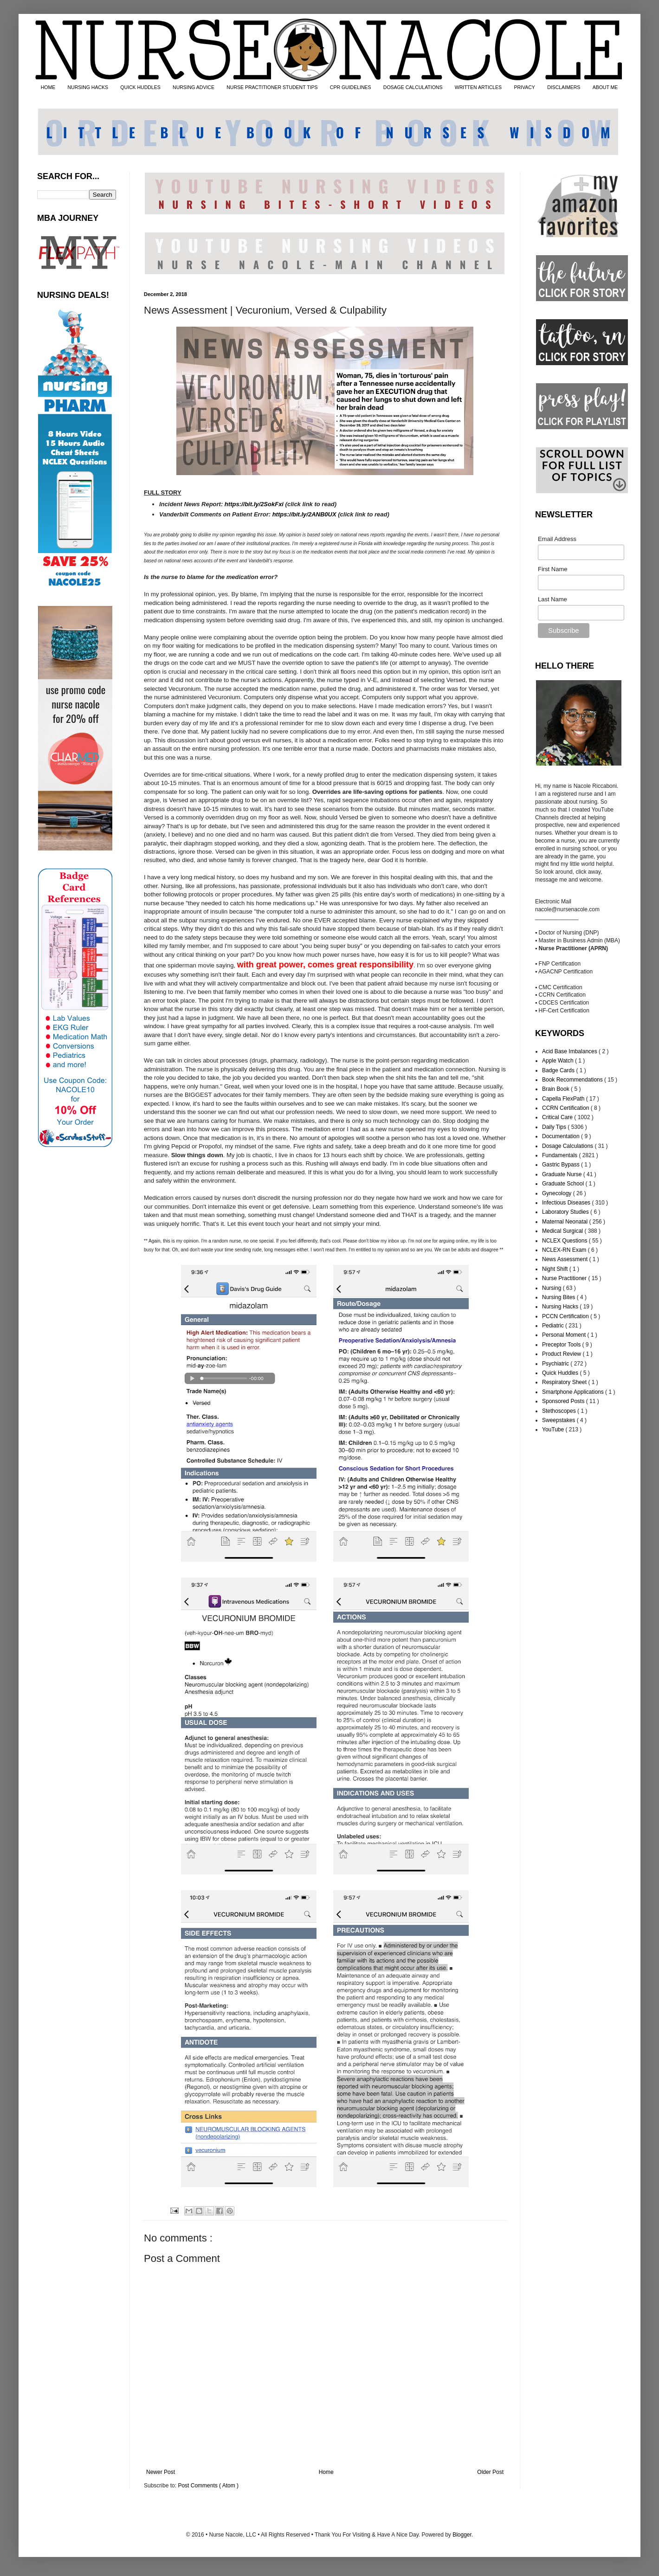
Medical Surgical (563, 1231)
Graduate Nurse (562, 1174)
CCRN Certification (566, 1108)
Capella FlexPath (564, 1098)
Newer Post (160, 2472)
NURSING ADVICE (193, 87)
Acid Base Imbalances (570, 1051)
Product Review (562, 1354)
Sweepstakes (559, 1420)
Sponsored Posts (564, 1401)
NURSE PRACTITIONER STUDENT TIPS (271, 87)
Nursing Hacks (561, 1306)
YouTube (554, 1429)
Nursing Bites (559, 1297)
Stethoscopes (559, 1411)
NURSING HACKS (88, 87)
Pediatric (553, 1325)
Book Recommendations (573, 1079)
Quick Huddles (561, 1373)
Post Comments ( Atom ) (208, 2485)
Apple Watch (558, 1060)
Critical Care (558, 1117)
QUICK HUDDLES (140, 87)
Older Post (490, 2472)
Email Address (557, 538)
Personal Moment (564, 1335)
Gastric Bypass (561, 1164)
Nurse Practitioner (565, 1278)
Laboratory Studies (566, 1212)
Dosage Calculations (568, 1146)
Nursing (552, 1288)
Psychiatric (556, 1363)
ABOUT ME (605, 87)
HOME (48, 87)
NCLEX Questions (565, 1240)
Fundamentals (560, 1155)
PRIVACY (524, 87)
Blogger (462, 2534)
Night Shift (555, 1269)
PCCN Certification (566, 1316)
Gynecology (557, 1193)
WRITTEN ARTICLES (478, 87)
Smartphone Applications (573, 1392)
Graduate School (563, 1183)
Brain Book (556, 1089)
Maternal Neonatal (565, 1221)
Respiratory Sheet (565, 1382)
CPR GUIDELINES (350, 87)
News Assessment (565, 1259)
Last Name (552, 599)
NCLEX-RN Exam (565, 1250)
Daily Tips (555, 1127)
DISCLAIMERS (563, 87)
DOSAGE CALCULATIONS (413, 87)
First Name (553, 569)
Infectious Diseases (567, 1202)
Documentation (561, 1136)
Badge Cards (559, 1070)
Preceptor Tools (562, 1344)
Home (326, 2472)
